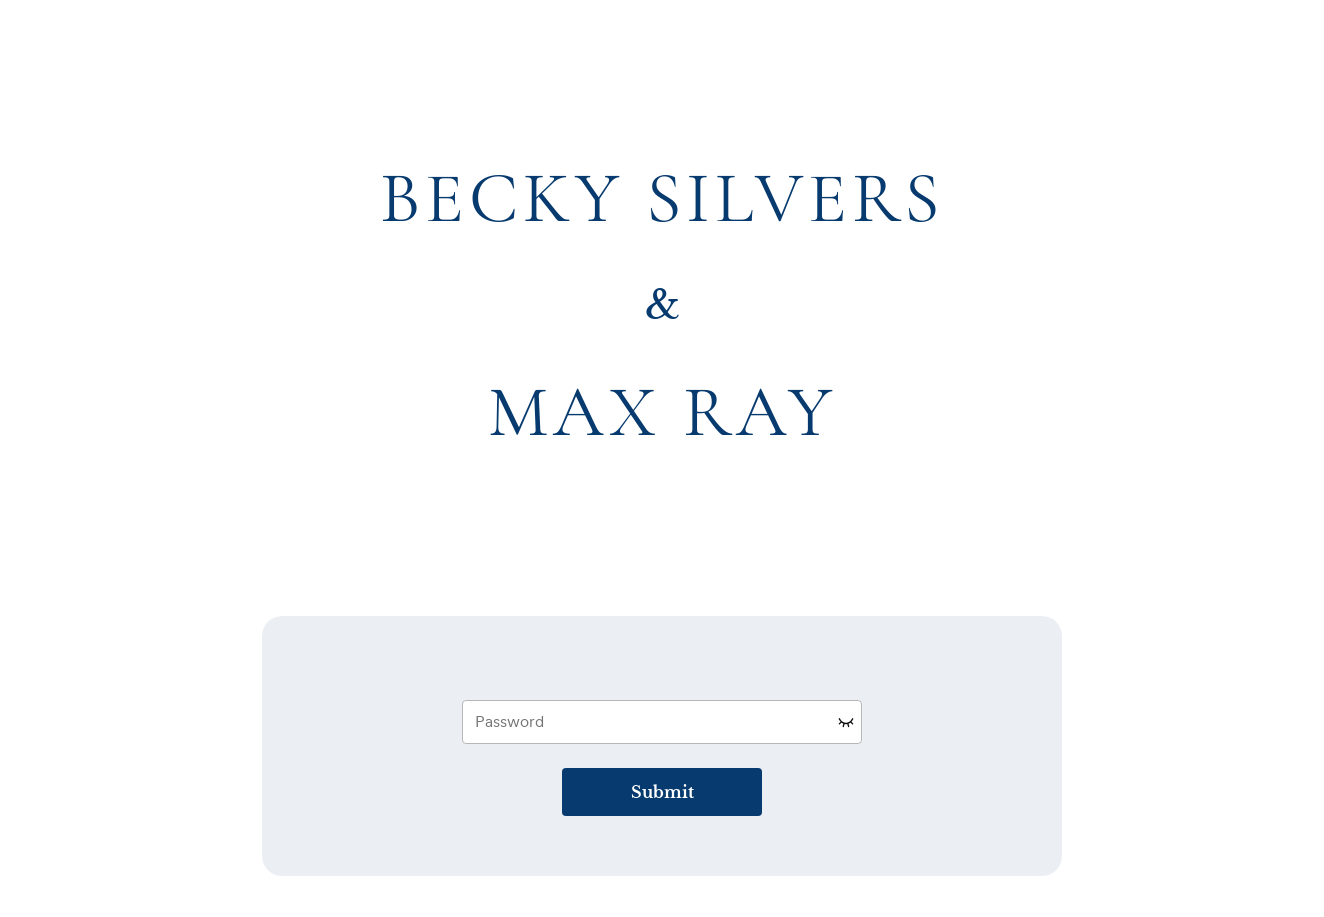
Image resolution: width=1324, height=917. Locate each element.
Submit (662, 792)
